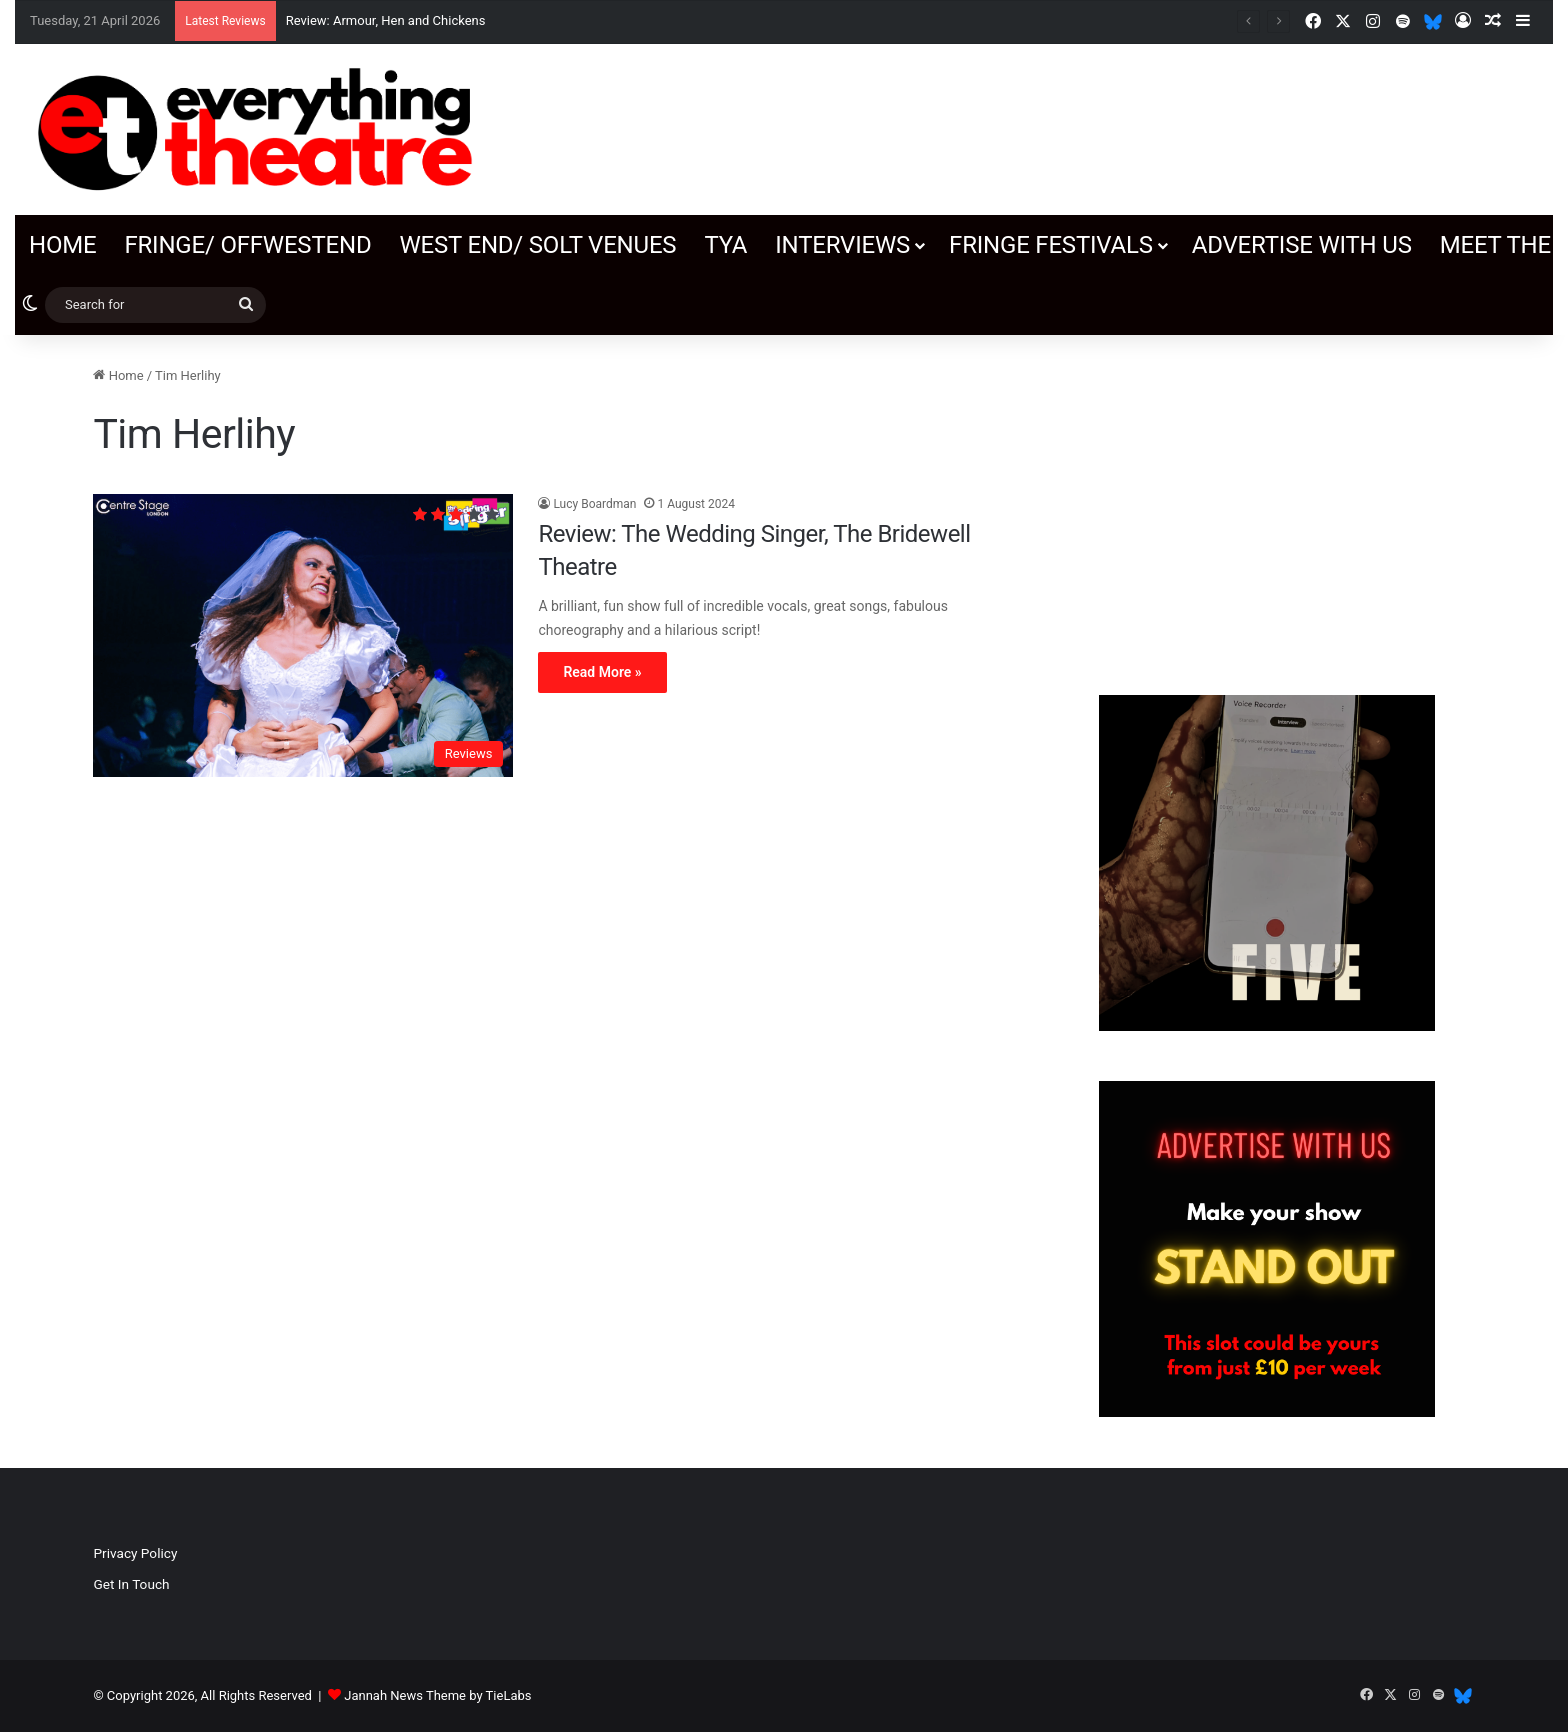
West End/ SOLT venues (537, 245)
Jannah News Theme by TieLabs (437, 1695)
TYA (725, 245)
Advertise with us (1302, 245)
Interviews (842, 245)
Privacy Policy (135, 1553)
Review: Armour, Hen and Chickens (386, 20)
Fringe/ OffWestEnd (247, 245)
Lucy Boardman (594, 504)
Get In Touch (131, 1584)
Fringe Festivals (1051, 245)
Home (62, 245)
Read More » (602, 672)
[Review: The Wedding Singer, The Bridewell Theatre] (303, 636)
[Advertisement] (1266, 505)
